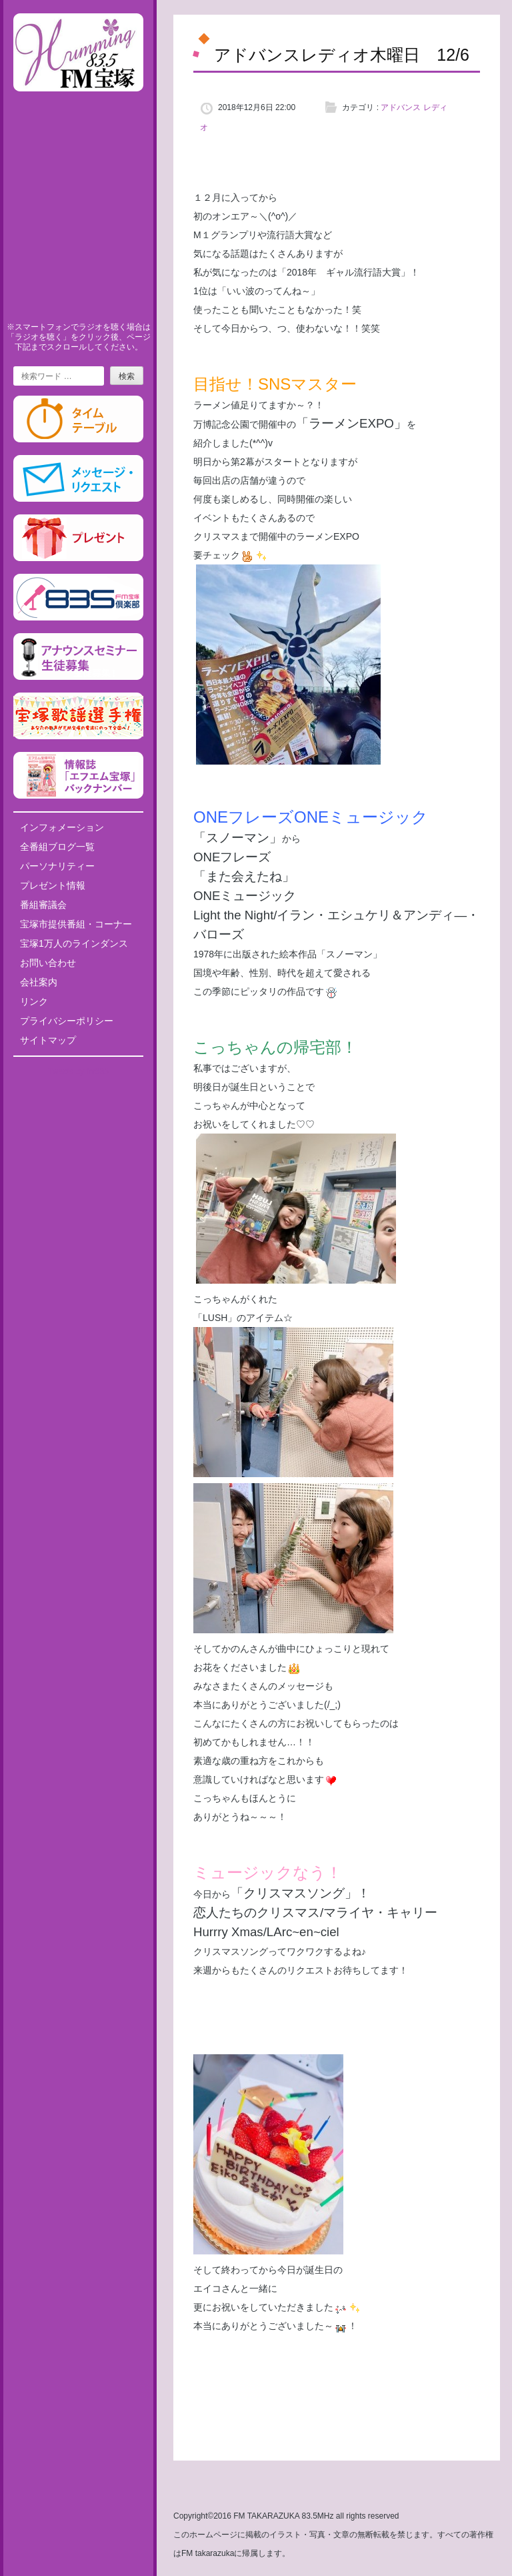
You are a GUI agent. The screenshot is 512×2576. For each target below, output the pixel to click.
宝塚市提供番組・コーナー (76, 924)
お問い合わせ (48, 962)
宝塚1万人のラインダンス (74, 943)
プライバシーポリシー (66, 1020)
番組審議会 (43, 904)
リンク (34, 1001)
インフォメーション (62, 827)
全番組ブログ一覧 (57, 846)
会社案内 (38, 982)
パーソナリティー (57, 866)
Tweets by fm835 (78, 1071)
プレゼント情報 (52, 885)
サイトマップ (48, 1040)
